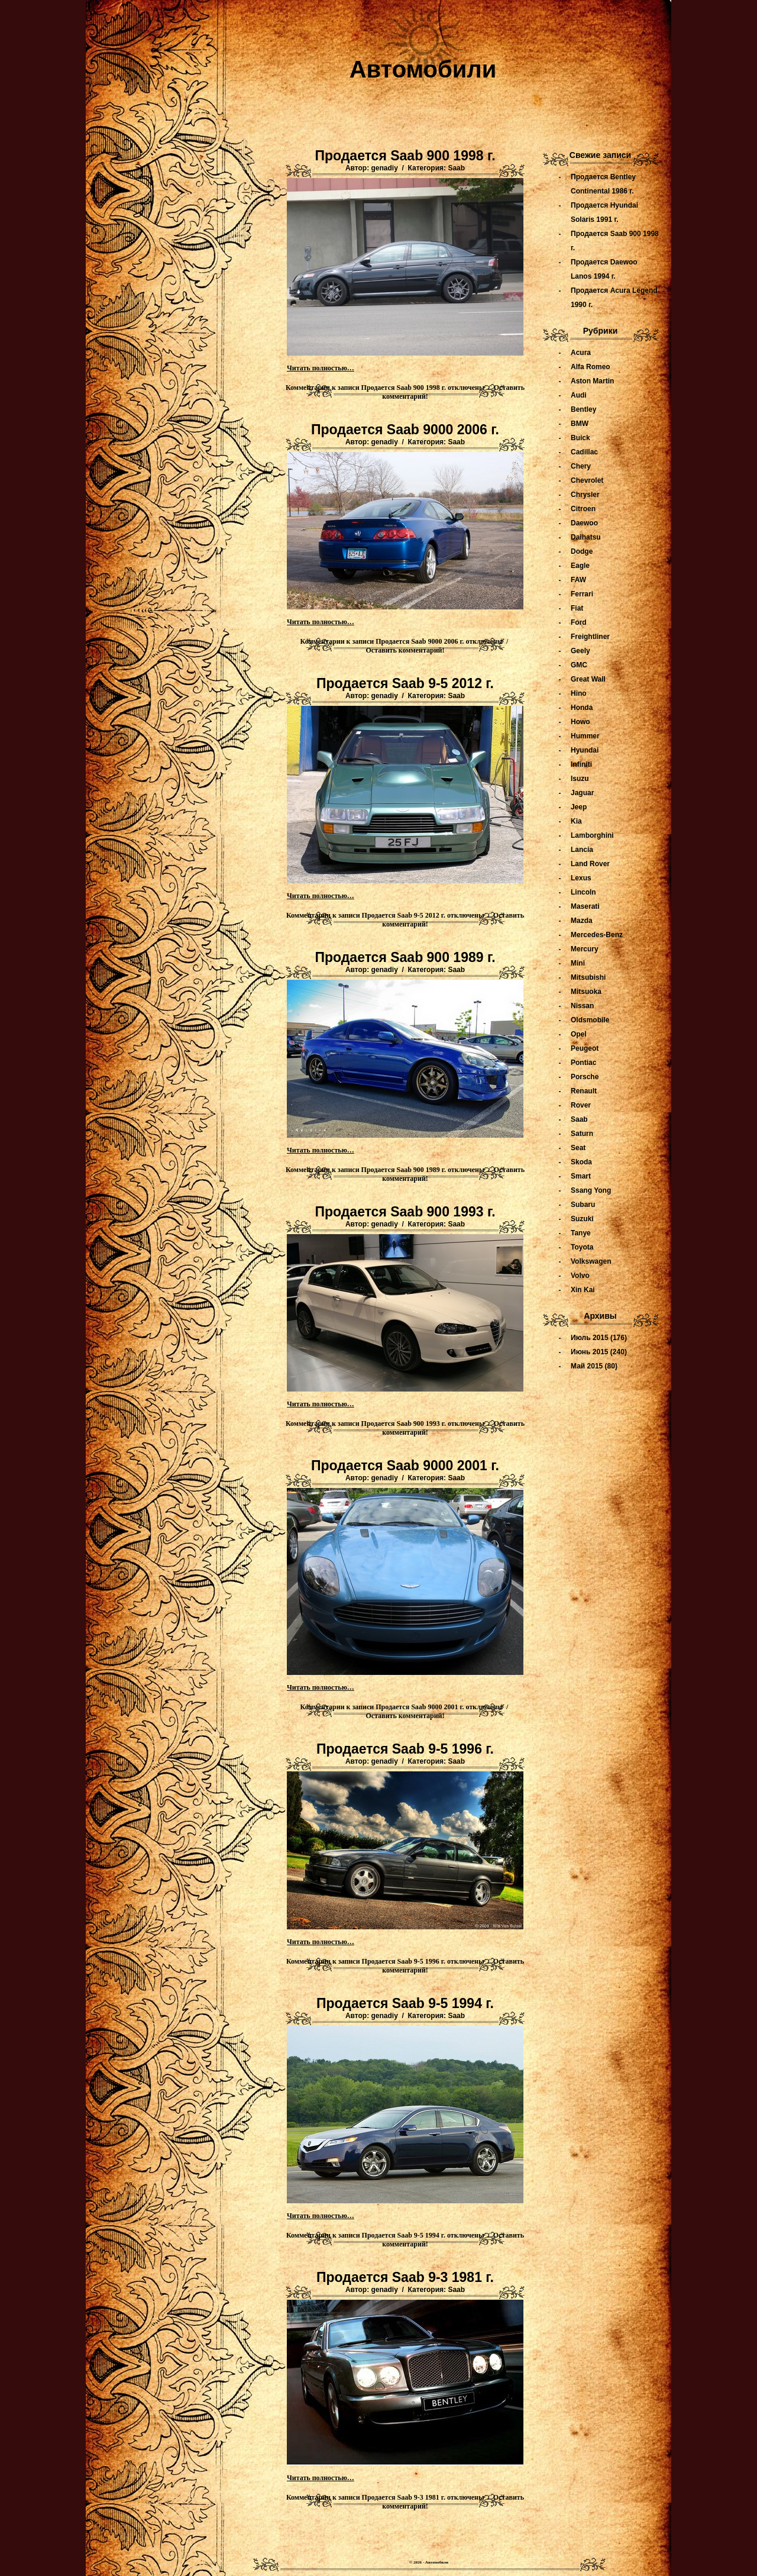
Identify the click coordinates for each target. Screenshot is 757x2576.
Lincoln (583, 892)
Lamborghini (592, 835)
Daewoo (584, 523)
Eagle (580, 565)
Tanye (581, 1233)
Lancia (582, 849)
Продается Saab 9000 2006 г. (405, 429)
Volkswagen (591, 1261)
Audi (579, 395)
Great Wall (588, 679)
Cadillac (584, 452)
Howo (580, 722)
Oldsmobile (590, 1020)
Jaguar (582, 793)
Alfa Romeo (590, 367)
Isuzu (580, 778)
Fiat (577, 608)
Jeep (579, 807)
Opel (579, 1034)
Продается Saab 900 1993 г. (405, 1211)
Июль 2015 (590, 1338)
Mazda (582, 920)
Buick (580, 438)
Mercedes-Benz (597, 935)
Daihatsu (586, 537)
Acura (581, 352)
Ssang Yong (591, 1190)
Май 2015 (587, 1366)
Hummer (585, 736)
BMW (579, 423)
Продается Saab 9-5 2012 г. (405, 683)
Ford (579, 622)
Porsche (585, 1077)
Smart (581, 1176)
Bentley (583, 409)
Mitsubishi (588, 977)
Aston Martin (592, 381)
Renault (584, 1091)
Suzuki (582, 1219)
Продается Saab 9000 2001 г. (405, 1465)
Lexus (581, 878)
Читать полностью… (320, 368)
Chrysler (585, 494)
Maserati (585, 906)
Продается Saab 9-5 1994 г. (405, 2003)
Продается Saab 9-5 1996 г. (405, 1749)
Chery (581, 466)
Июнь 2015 (590, 1352)
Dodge (582, 551)
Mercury (585, 949)
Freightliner (590, 636)
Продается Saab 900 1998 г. (405, 155)
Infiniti (581, 764)
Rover (581, 1105)
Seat (578, 1148)
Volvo (580, 1275)
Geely (580, 651)
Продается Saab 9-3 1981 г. (405, 2277)
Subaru (583, 1204)
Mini (578, 963)
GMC (579, 665)
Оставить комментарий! (405, 650)
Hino (579, 693)
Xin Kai (583, 1290)
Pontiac (583, 1062)
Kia (576, 821)
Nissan (582, 1006)
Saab (456, 168)
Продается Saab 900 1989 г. (405, 957)
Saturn (582, 1133)
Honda (582, 707)
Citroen (583, 509)
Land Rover (590, 864)
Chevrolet (587, 480)
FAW (578, 580)
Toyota (582, 1247)
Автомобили (423, 69)
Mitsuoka (586, 991)
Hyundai (585, 750)
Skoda (581, 1162)
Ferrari (582, 594)
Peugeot (585, 1048)
